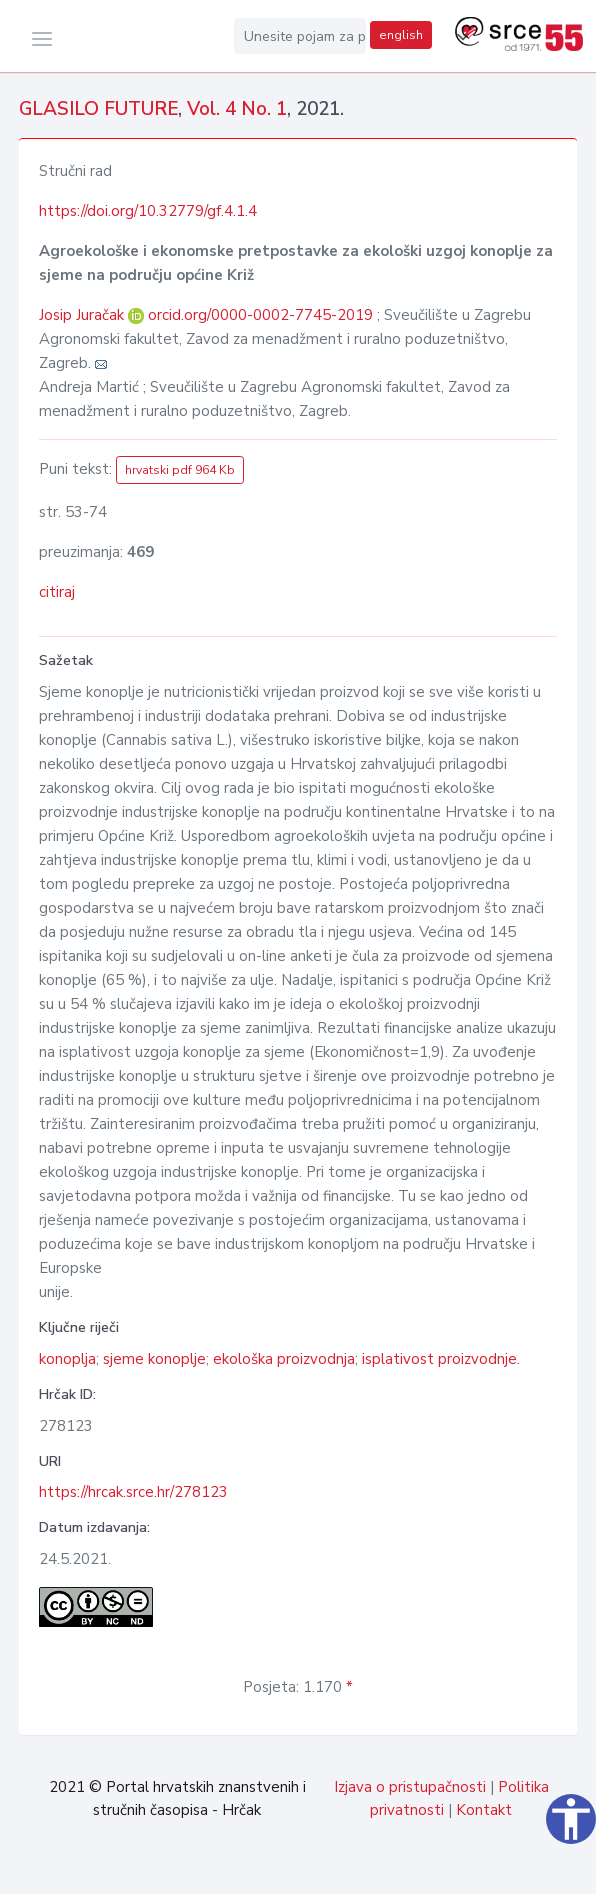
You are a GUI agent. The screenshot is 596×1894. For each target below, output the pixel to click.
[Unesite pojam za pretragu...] (300, 36)
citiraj (57, 592)
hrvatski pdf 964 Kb (180, 470)
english (401, 35)
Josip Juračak (83, 315)
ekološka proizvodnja (284, 1359)
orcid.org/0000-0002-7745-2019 (260, 315)
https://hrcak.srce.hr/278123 (133, 1492)
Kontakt (484, 1810)
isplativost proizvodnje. (441, 1359)
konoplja (67, 1359)
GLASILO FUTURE (98, 109)
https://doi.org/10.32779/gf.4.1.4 (148, 211)
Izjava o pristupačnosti (410, 1787)
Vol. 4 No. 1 (237, 109)
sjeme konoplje (154, 1359)
